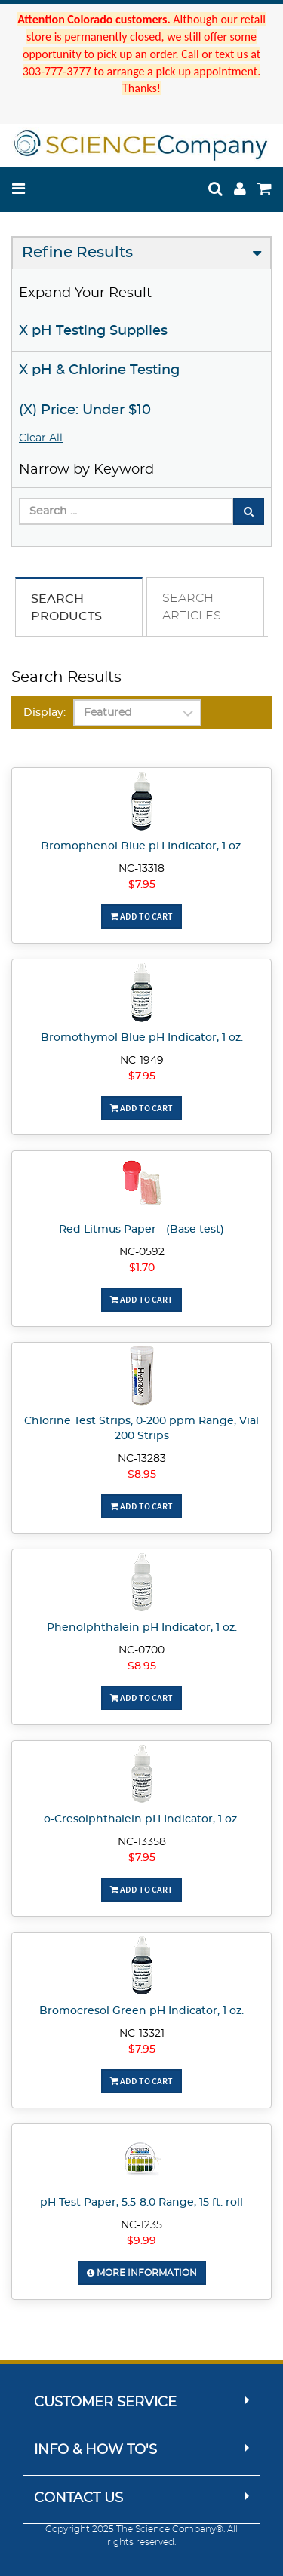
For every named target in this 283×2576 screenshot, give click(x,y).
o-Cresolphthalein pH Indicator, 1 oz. (141, 1819)
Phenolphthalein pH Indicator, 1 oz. (142, 1628)
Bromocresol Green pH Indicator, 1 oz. (141, 2011)
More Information (142, 2272)
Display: (44, 713)
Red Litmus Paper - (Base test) (141, 1229)
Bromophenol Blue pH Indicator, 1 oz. (142, 846)
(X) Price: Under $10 (85, 410)
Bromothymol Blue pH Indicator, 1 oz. (142, 1038)
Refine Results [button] (77, 252)
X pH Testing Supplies (93, 331)
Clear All (41, 438)
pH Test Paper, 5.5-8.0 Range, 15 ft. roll (141, 2202)
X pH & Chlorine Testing (99, 370)
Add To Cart (141, 916)
